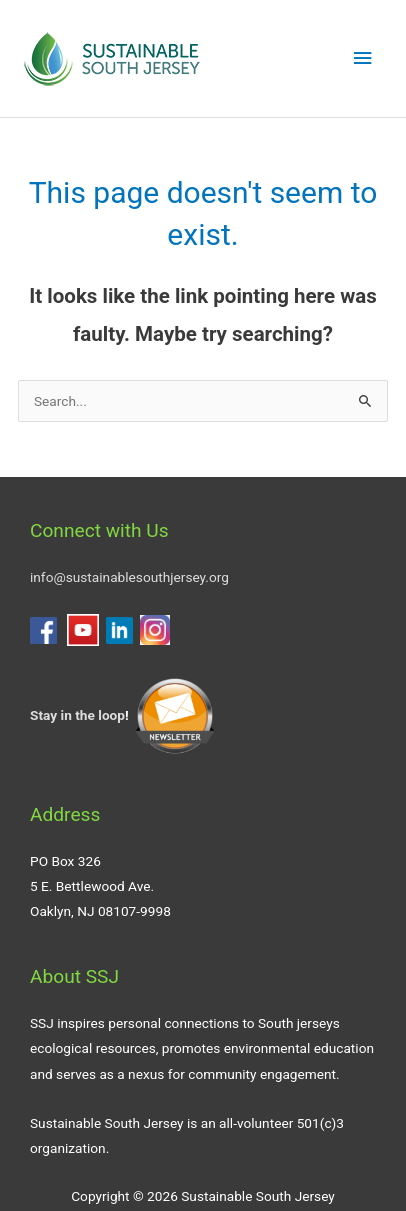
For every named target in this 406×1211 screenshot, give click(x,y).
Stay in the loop (77, 715)
